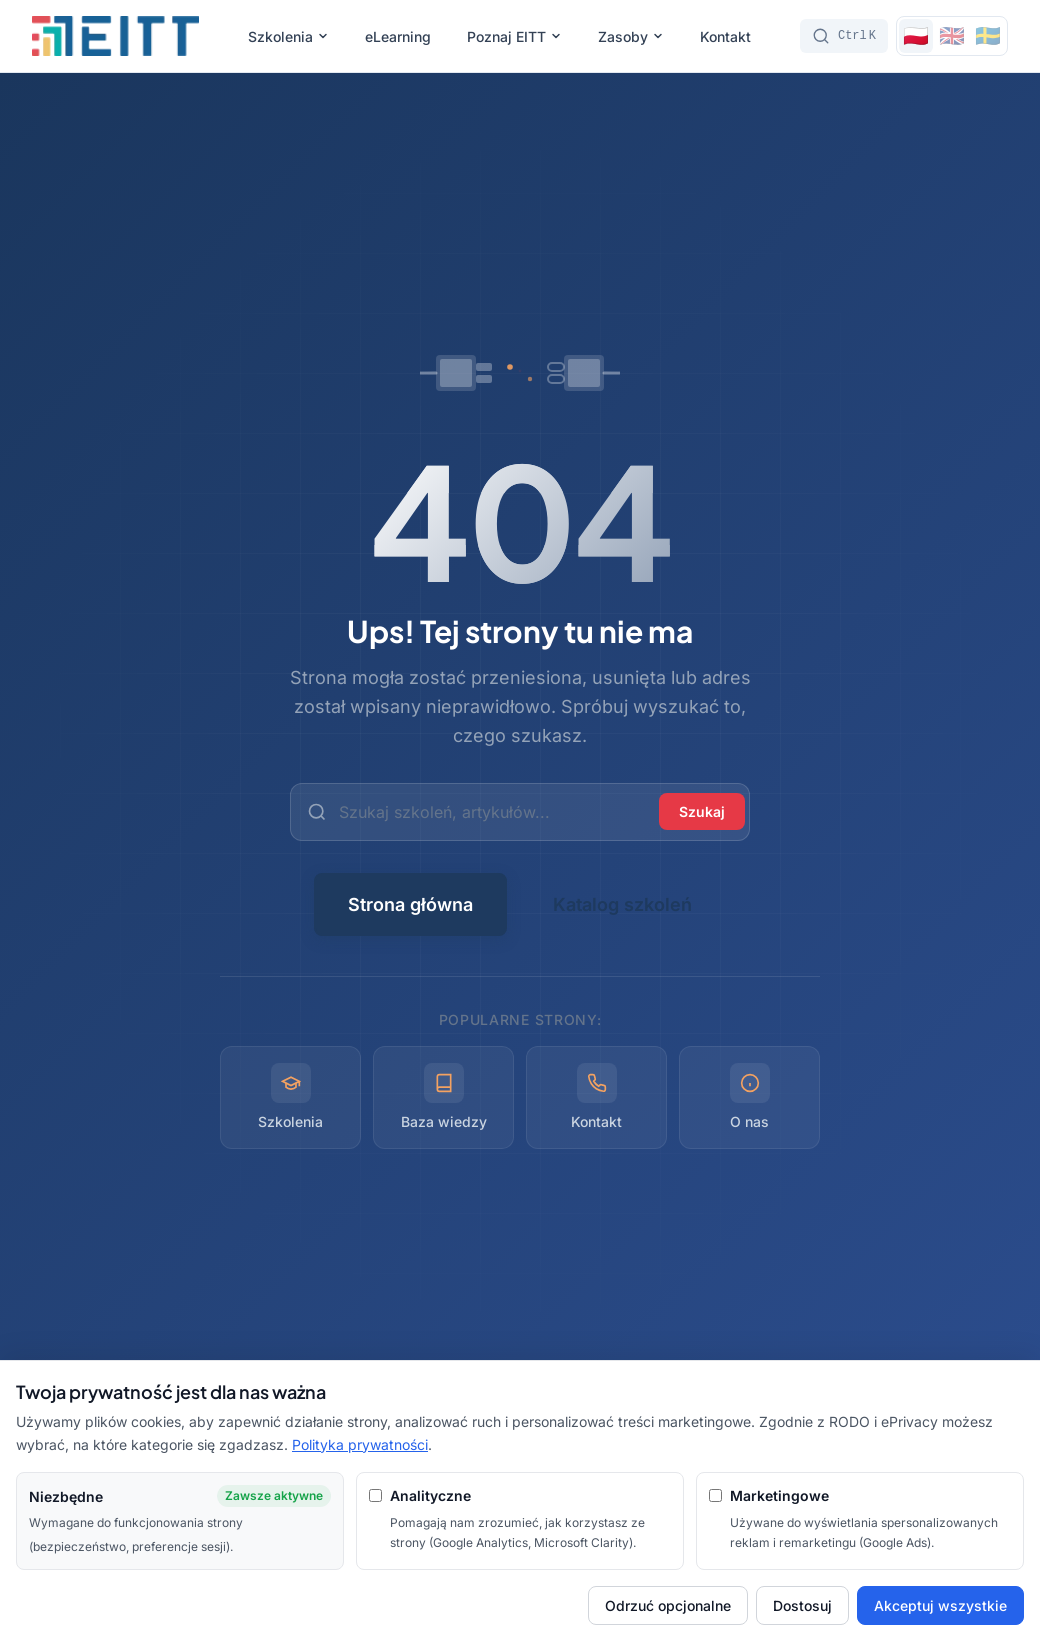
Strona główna (410, 904)
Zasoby (631, 36)
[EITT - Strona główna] (115, 36)
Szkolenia (288, 36)
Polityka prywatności (360, 1444)
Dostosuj (802, 1605)
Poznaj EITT (514, 36)
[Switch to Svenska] (988, 36)
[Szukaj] (844, 36)
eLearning (398, 36)
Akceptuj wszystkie (940, 1605)
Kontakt (725, 36)
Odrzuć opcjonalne (668, 1605)
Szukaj (702, 811)
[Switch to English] (952, 36)
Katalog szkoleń (622, 904)
